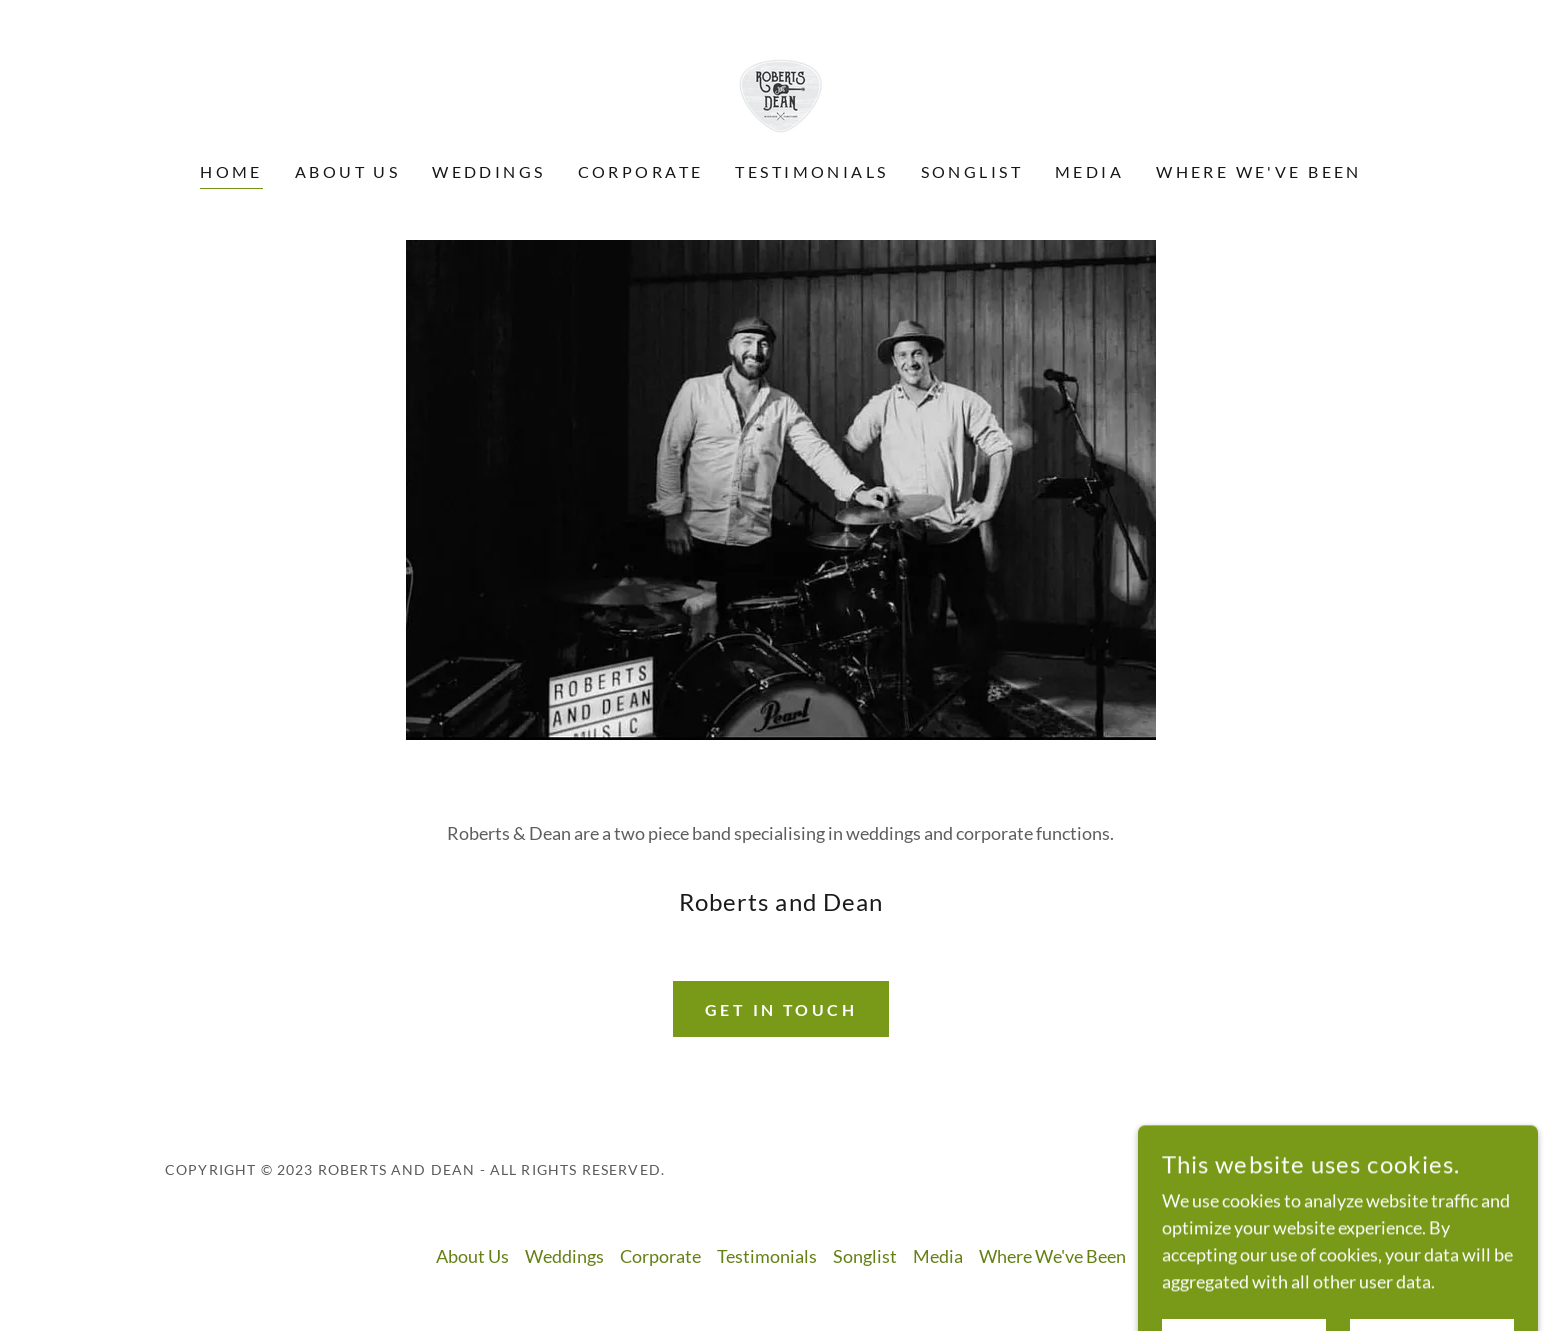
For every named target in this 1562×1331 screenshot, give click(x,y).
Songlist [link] (972, 171)
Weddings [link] (488, 171)
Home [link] (231, 171)
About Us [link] (347, 171)
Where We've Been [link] (1259, 171)
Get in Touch (781, 1009)
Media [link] (1089, 171)
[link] (781, 94)
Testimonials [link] (811, 171)
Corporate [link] (641, 171)
